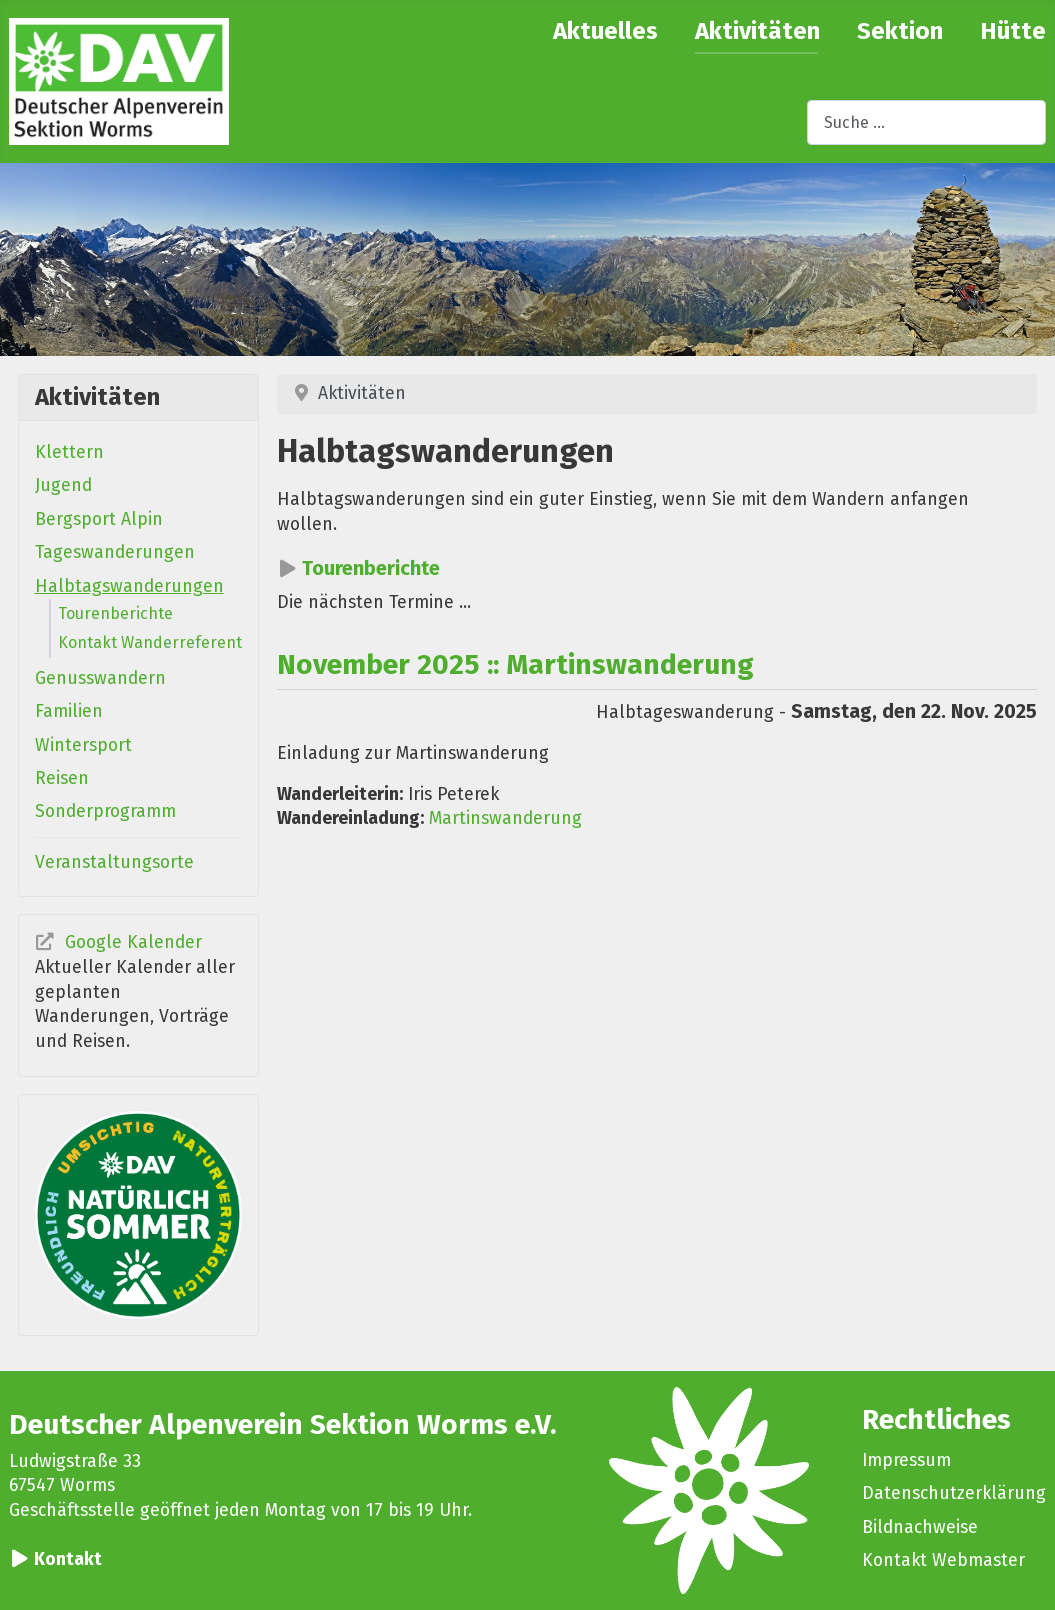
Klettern (69, 452)
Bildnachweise (920, 1527)
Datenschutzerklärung (954, 1493)
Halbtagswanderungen (129, 586)
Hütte (1013, 31)
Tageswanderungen (115, 552)
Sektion (900, 31)
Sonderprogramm (105, 811)
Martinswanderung (505, 818)
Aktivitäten (757, 31)
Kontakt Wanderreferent (150, 642)
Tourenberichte (115, 613)
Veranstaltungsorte (114, 862)
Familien (69, 711)
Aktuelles (605, 31)
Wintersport (83, 745)
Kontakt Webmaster (943, 1560)
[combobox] (926, 122)
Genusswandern (100, 678)
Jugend (63, 485)
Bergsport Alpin (99, 519)
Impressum (906, 1460)
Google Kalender (133, 942)
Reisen (62, 778)
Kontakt (68, 1559)
